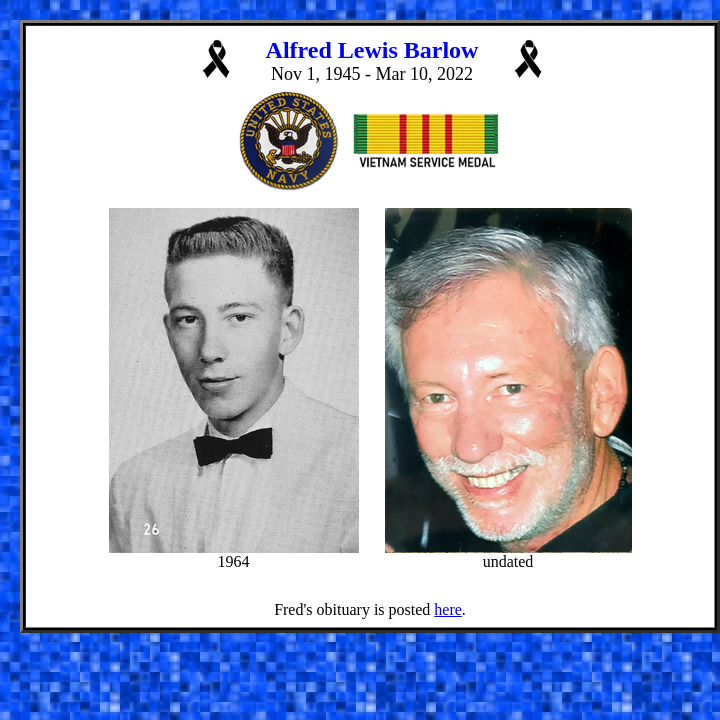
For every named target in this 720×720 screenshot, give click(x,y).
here (448, 609)
